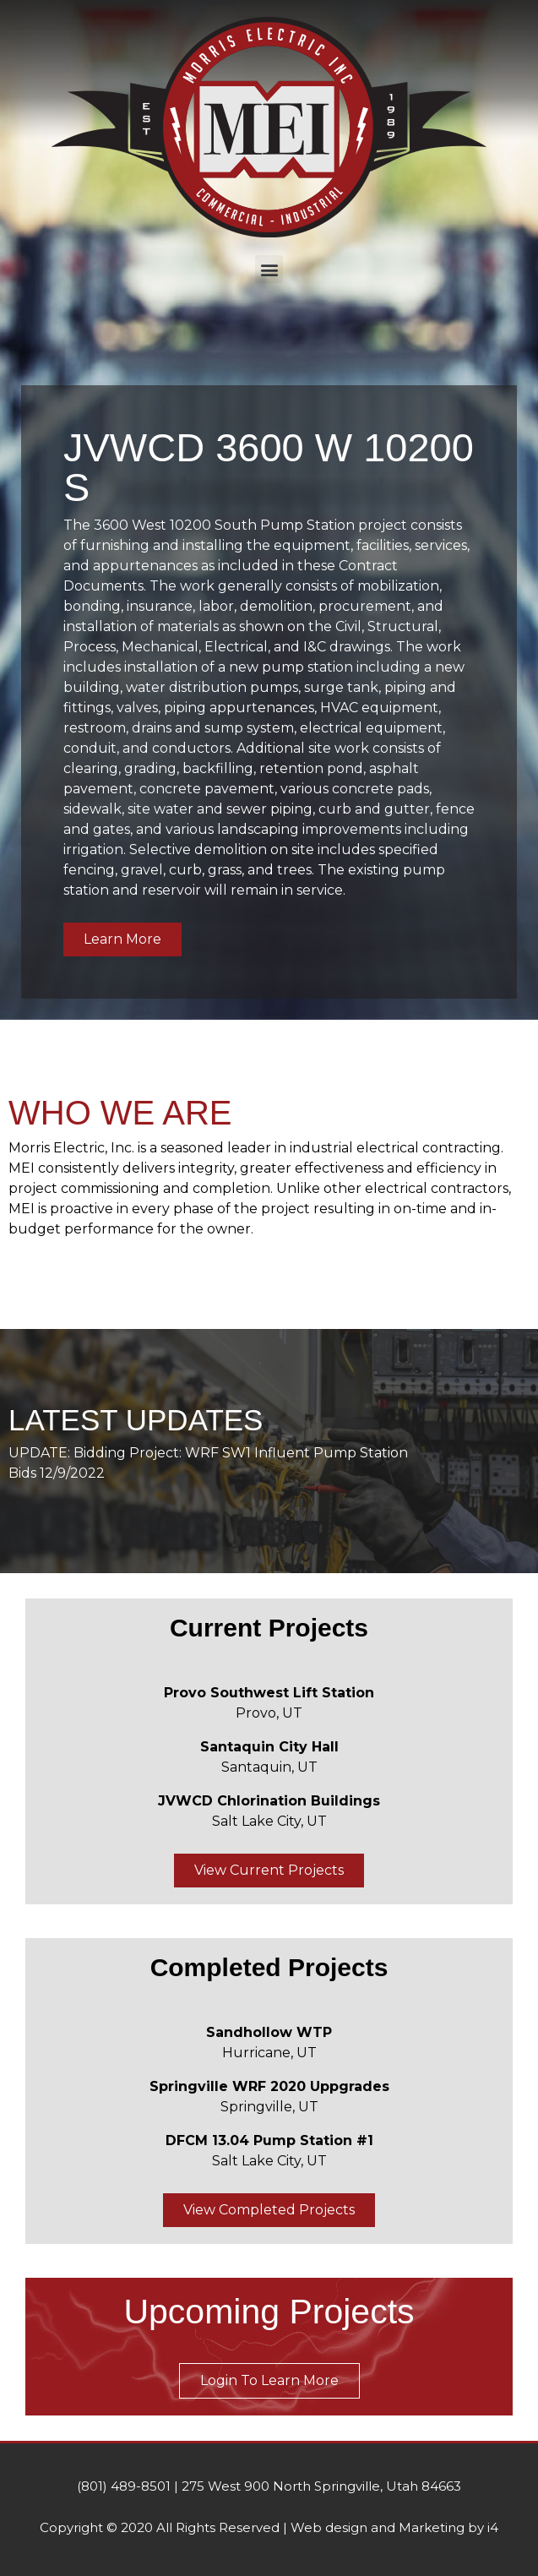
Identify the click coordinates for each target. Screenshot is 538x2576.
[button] (269, 269)
